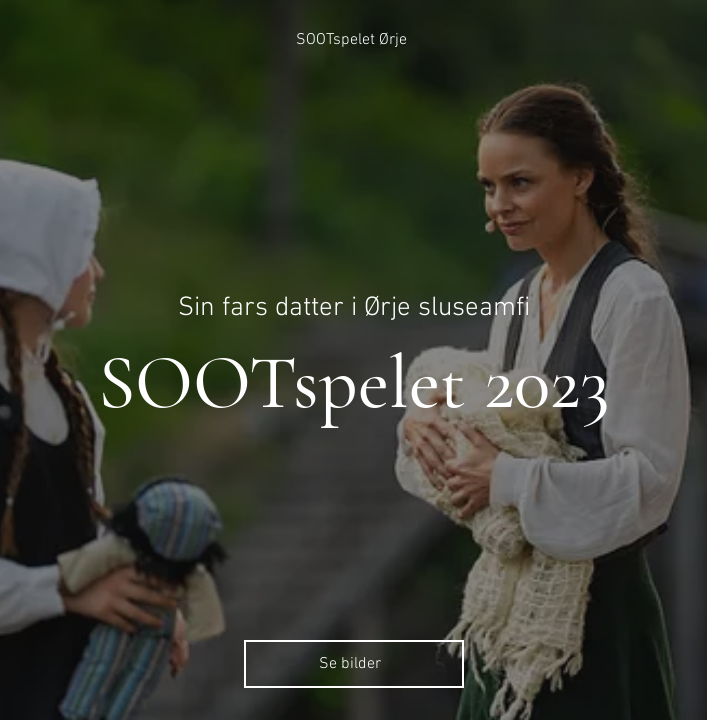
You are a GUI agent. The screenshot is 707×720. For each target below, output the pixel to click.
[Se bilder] (354, 664)
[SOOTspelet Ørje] (353, 40)
